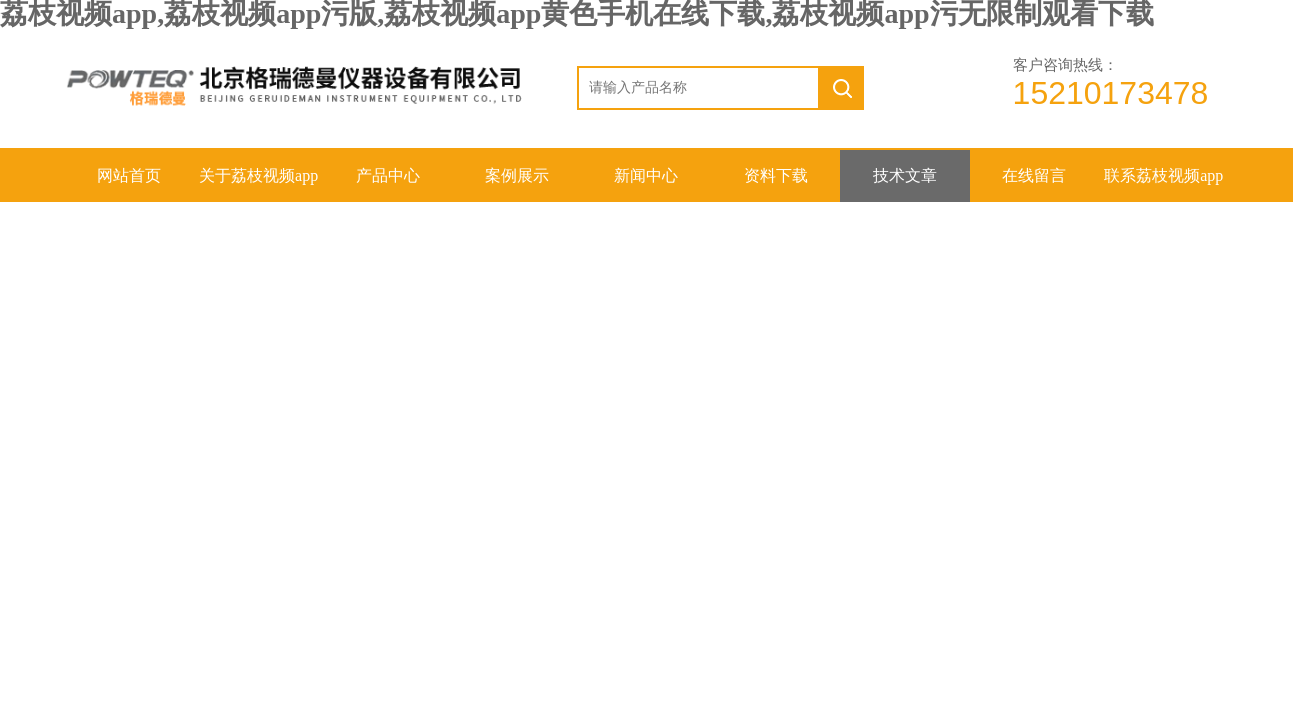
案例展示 (517, 175)
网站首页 (129, 175)
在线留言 (1034, 175)
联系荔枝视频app (1163, 175)
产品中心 (388, 175)
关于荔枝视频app (258, 175)
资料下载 (776, 175)
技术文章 (905, 175)
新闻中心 (646, 175)
